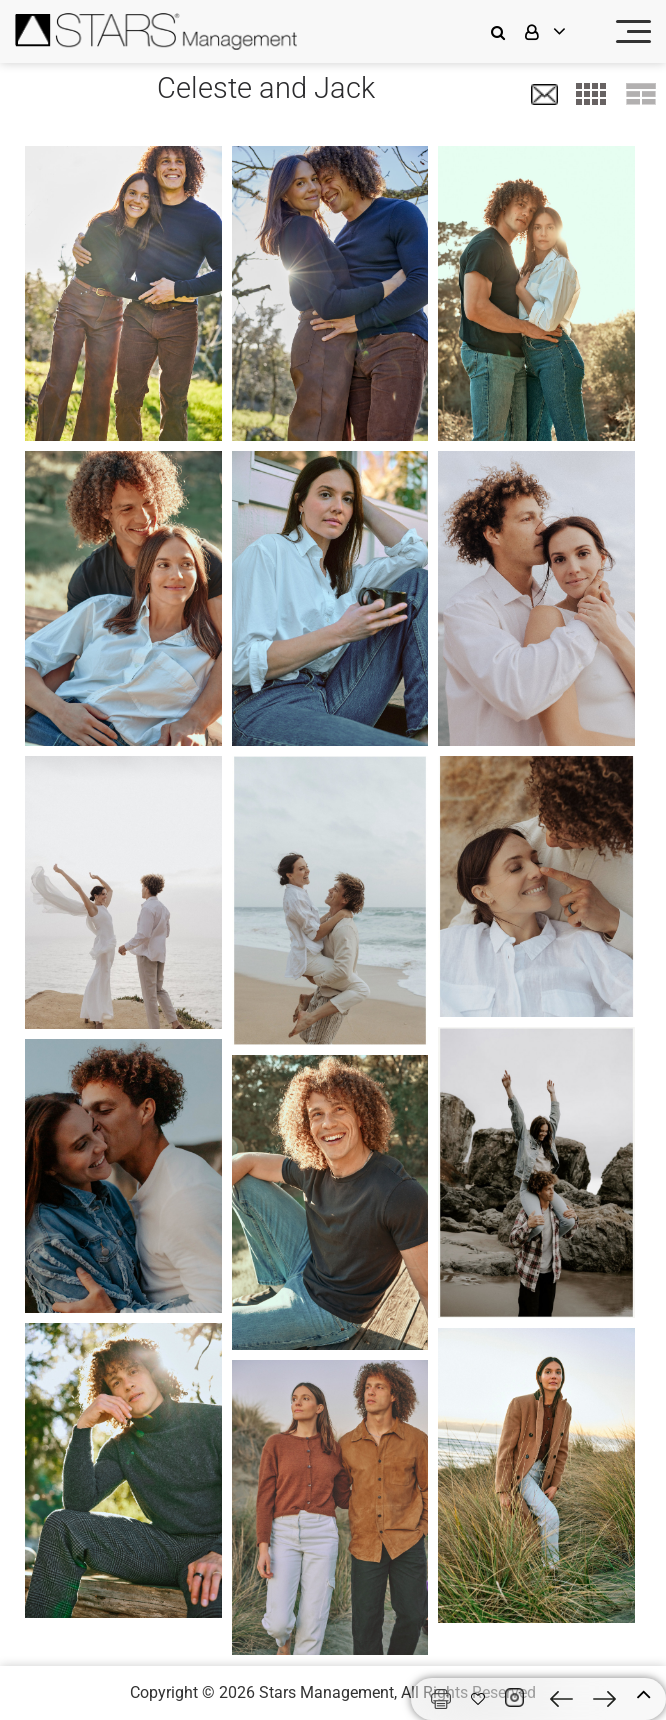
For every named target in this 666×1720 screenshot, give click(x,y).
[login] (558, 31)
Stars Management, (328, 1692)
